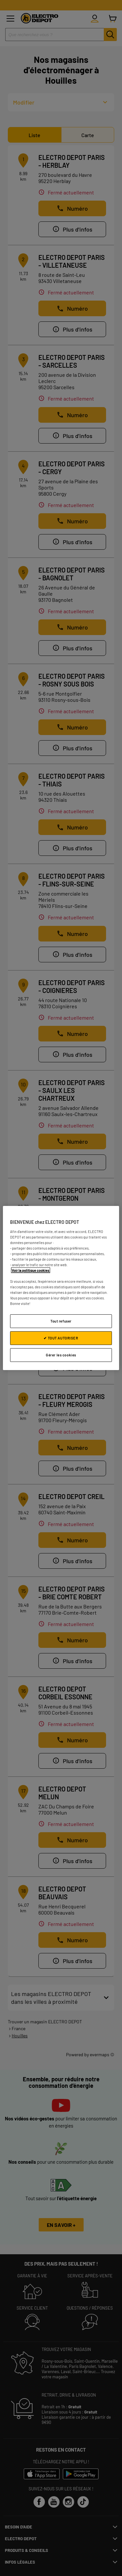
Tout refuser (61, 1321)
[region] (61, 1288)
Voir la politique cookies (30, 1270)
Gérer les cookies (61, 1355)
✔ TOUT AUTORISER (61, 1338)
